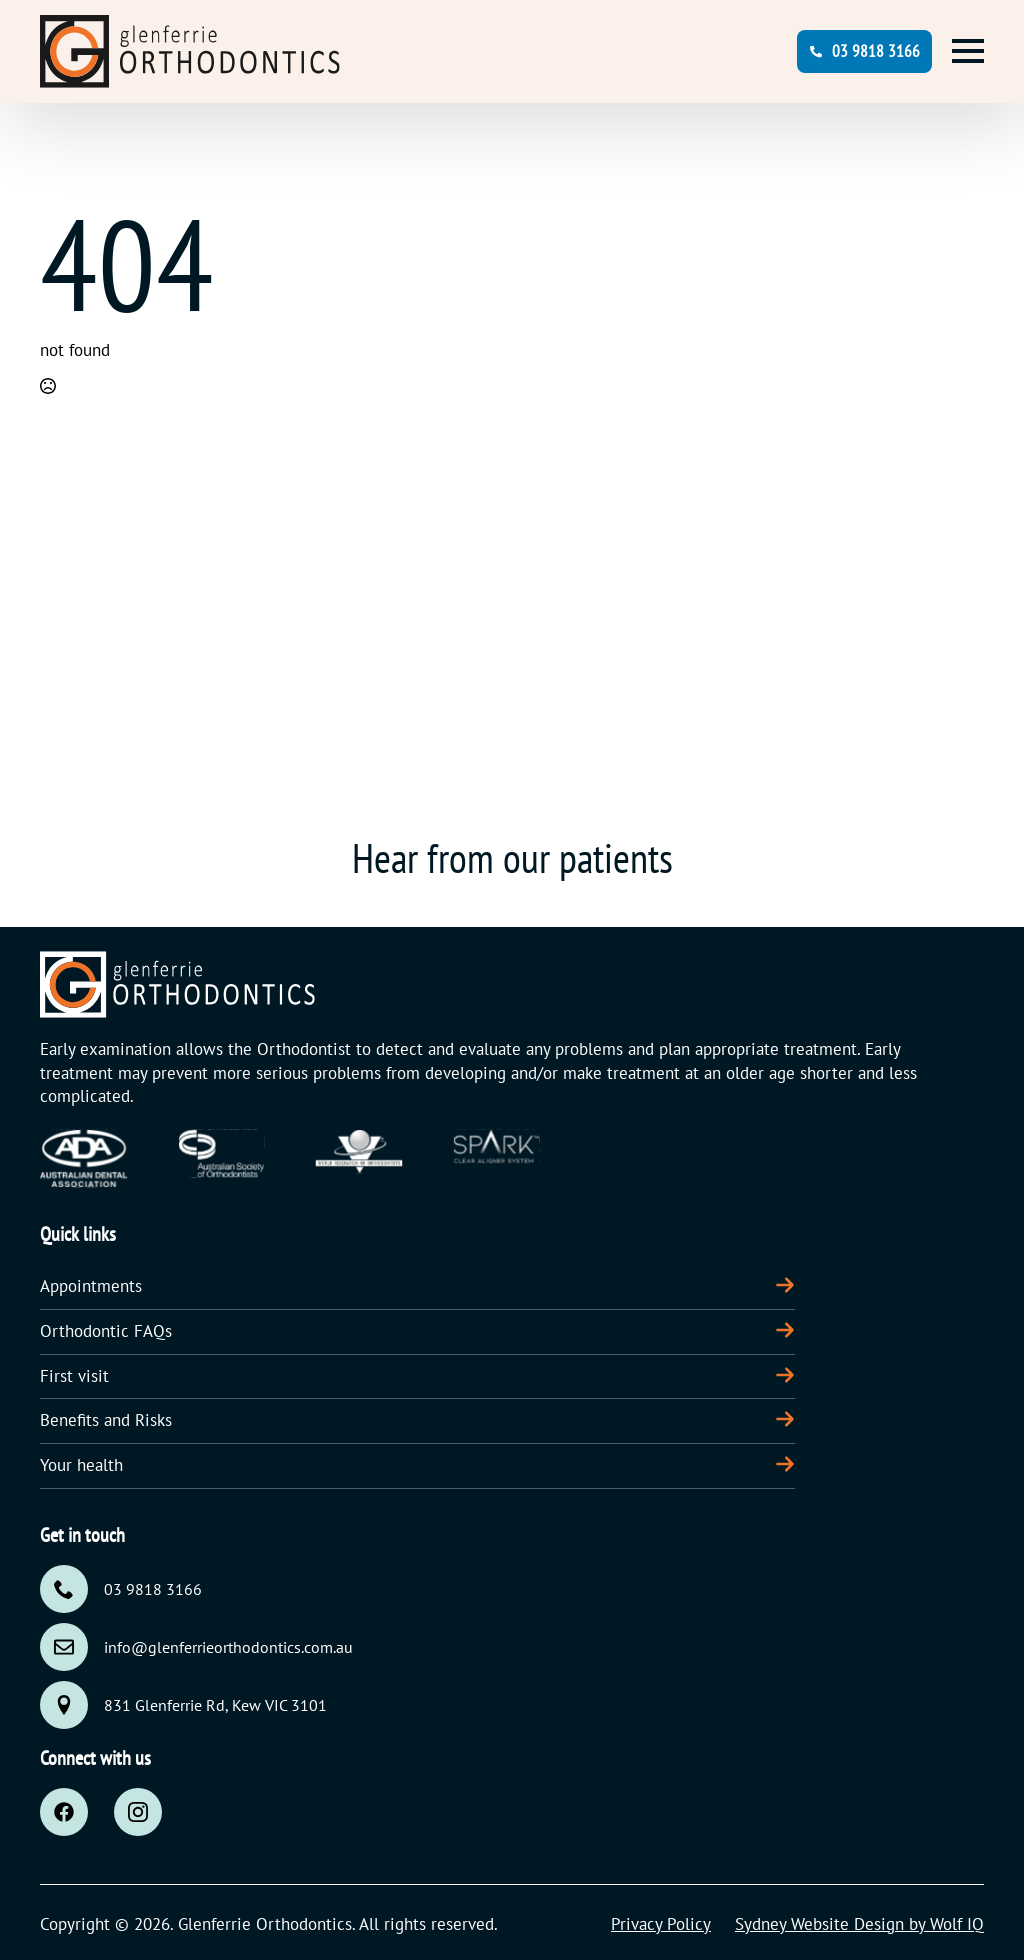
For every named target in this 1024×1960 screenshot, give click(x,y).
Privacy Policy (661, 1924)
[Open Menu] (968, 51)
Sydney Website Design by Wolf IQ (859, 1924)
